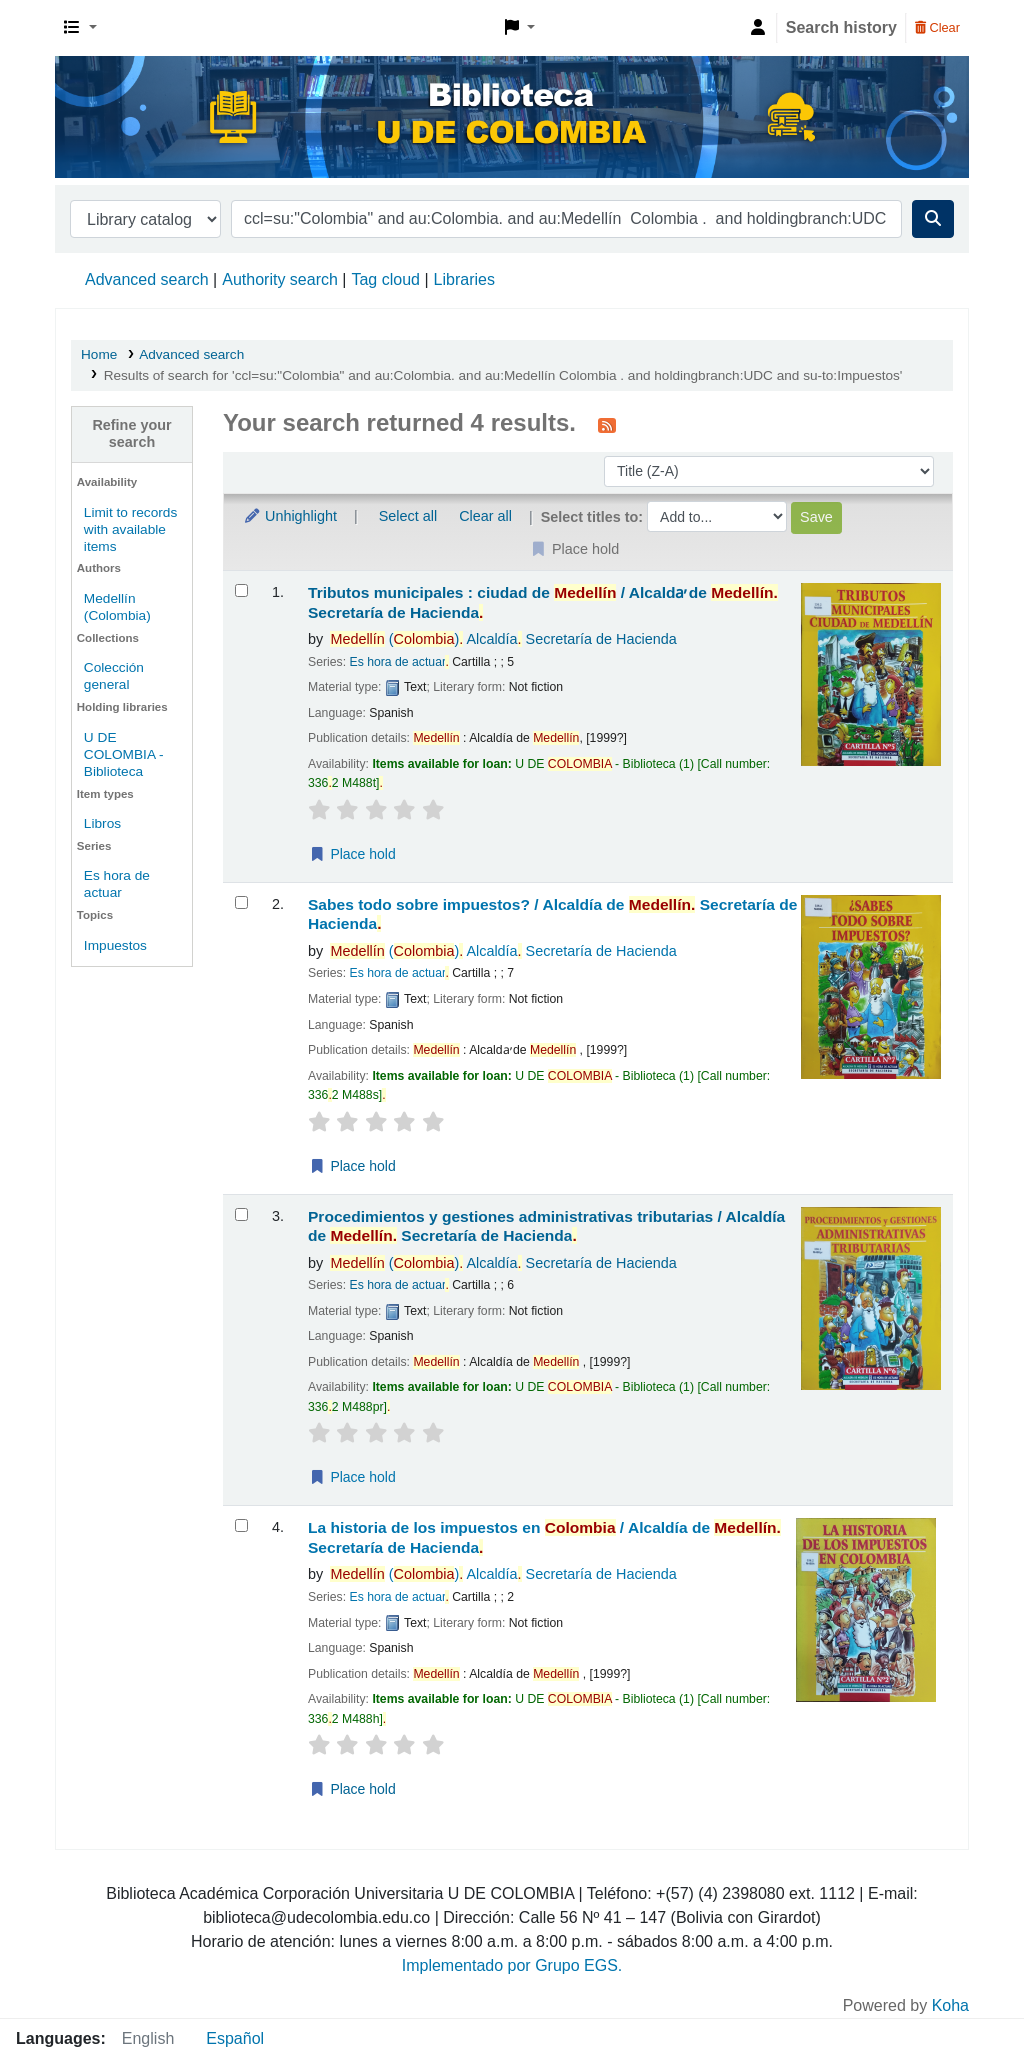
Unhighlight (290, 516)
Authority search (280, 279)
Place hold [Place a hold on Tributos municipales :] (352, 854)
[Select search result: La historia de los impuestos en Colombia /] (241, 1525)
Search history (841, 27)
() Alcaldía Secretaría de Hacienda (503, 639)
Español (235, 2038)
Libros (102, 823)
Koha (950, 2005)
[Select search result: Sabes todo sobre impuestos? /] (241, 902)
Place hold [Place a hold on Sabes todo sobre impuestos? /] (352, 1166)
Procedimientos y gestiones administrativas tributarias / (546, 1226)
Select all (408, 516)
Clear (937, 27)
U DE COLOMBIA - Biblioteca (124, 754)
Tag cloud (385, 279)
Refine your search (131, 433)
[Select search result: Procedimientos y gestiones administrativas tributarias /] (241, 1214)
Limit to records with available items (130, 529)
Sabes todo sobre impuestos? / (552, 914)
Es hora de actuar (397, 662)
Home (99, 354)
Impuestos (115, 945)
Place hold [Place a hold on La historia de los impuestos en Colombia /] (352, 1789)
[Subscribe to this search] (607, 425)
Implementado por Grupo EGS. (512, 1965)
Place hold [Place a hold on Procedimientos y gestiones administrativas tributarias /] (352, 1477)
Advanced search (147, 279)
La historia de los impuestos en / (544, 1537)
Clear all (485, 516)
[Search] (933, 219)
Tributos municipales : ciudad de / (543, 602)
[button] (80, 28)
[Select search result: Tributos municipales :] (241, 590)
